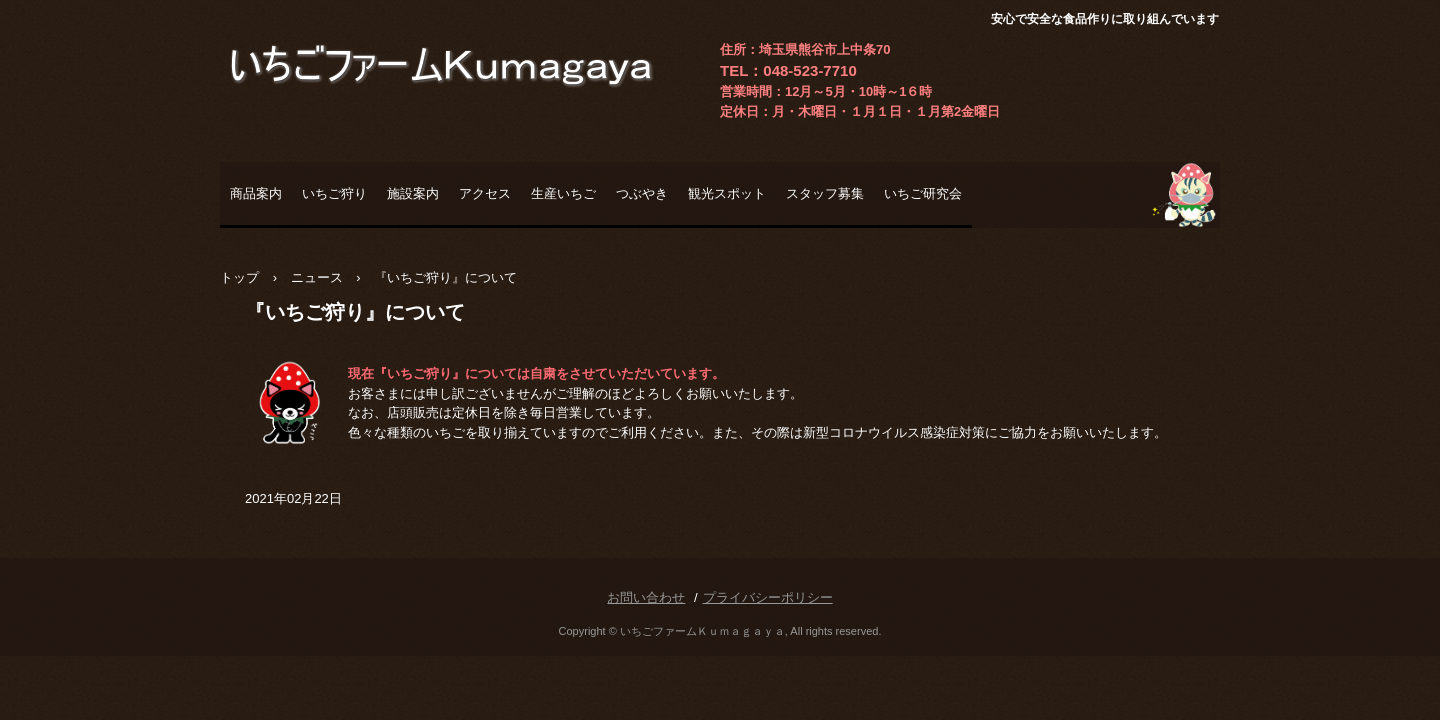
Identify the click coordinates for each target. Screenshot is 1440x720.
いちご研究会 (923, 193)
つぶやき (642, 193)
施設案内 (413, 193)
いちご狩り (334, 193)
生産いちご (563, 193)
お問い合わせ (646, 597)
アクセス (485, 193)
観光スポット (727, 193)
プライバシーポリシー (768, 597)
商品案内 (256, 193)
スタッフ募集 (825, 193)
